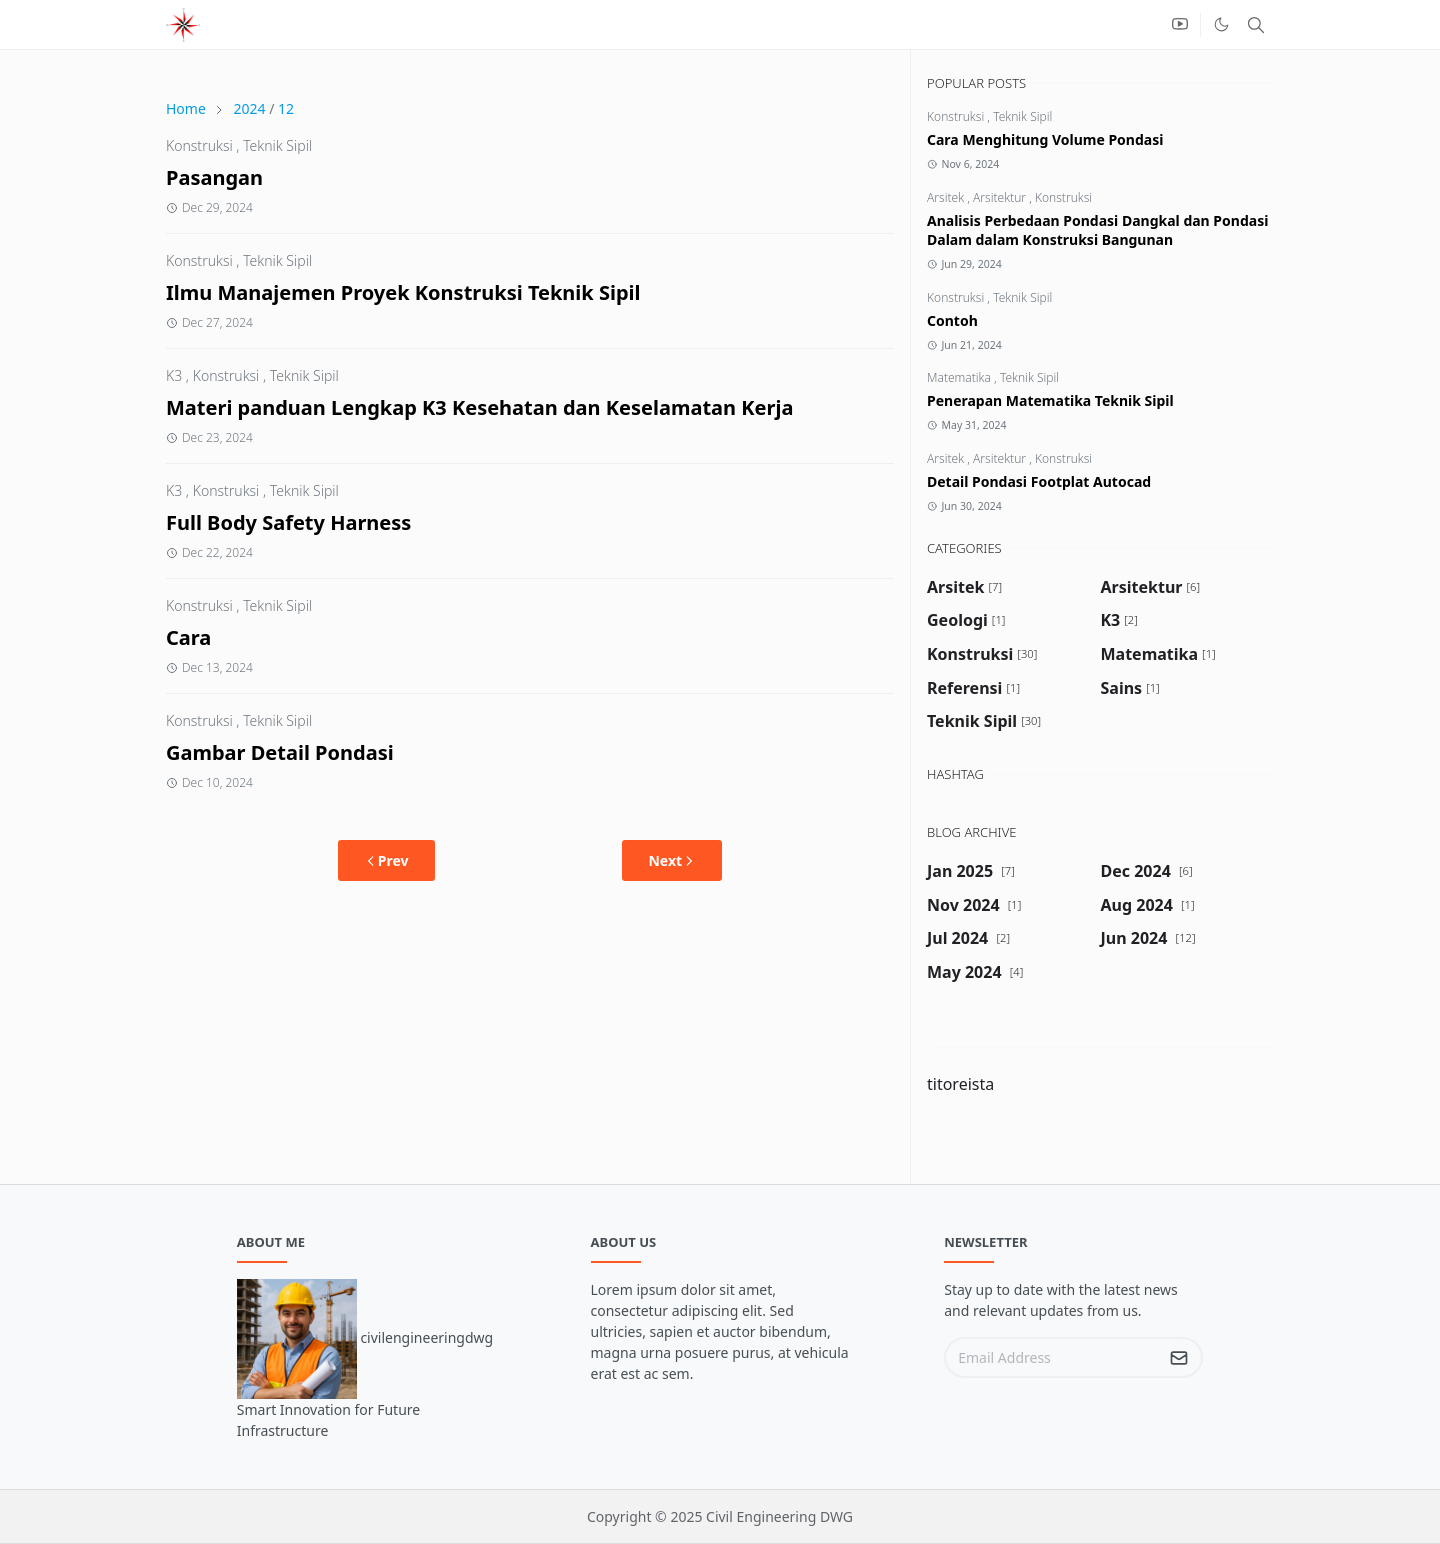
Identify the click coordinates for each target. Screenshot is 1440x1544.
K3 (174, 375)
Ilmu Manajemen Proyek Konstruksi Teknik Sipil (403, 292)
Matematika (960, 377)
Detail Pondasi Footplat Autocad (1039, 481)
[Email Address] (1052, 1357)
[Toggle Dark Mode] (1221, 24)
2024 (249, 108)
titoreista (960, 1084)
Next (672, 860)
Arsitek (947, 197)
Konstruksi (199, 145)
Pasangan (214, 177)
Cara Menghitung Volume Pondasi (1045, 139)
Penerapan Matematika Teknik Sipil (1050, 400)
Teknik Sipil (277, 145)
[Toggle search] (1256, 25)
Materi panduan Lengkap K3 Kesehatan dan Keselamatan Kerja (479, 407)
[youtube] (1180, 25)
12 (286, 108)
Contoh (952, 320)
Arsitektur (1001, 197)
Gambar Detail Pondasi (280, 752)
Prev (386, 860)
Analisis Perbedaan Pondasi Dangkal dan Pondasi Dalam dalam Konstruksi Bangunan (1097, 230)
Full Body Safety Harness (288, 522)
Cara (188, 637)
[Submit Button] (1179, 1357)
